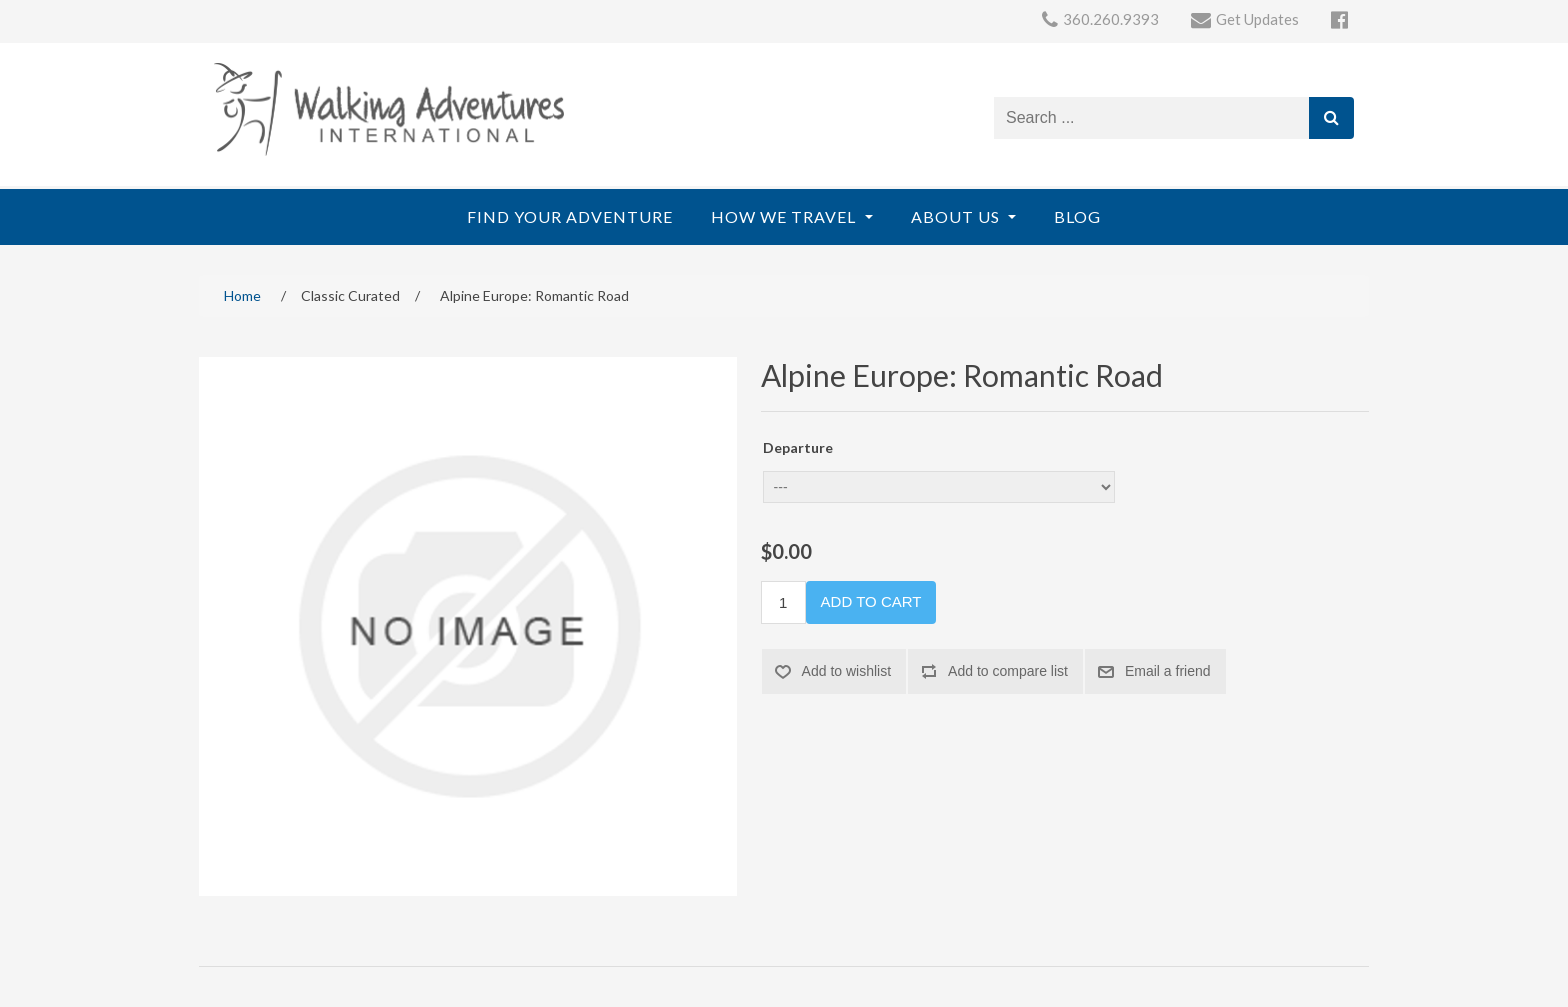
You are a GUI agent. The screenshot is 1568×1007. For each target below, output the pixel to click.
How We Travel (785, 216)
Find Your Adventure (570, 216)
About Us (957, 216)
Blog (1077, 216)
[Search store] (1152, 118)
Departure (798, 447)
